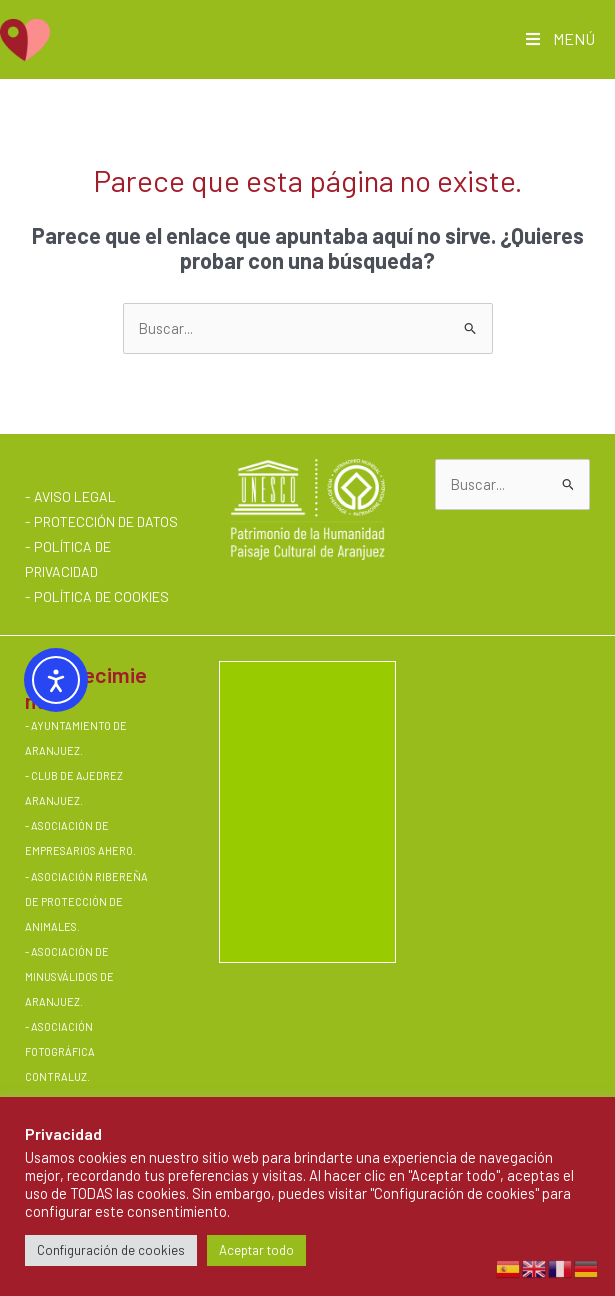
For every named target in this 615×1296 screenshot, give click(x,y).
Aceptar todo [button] (256, 1250)
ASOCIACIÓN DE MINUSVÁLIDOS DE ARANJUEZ (69, 976)
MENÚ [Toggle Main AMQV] (559, 38)
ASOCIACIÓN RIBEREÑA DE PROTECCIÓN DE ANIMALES (86, 901)
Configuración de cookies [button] (111, 1250)
